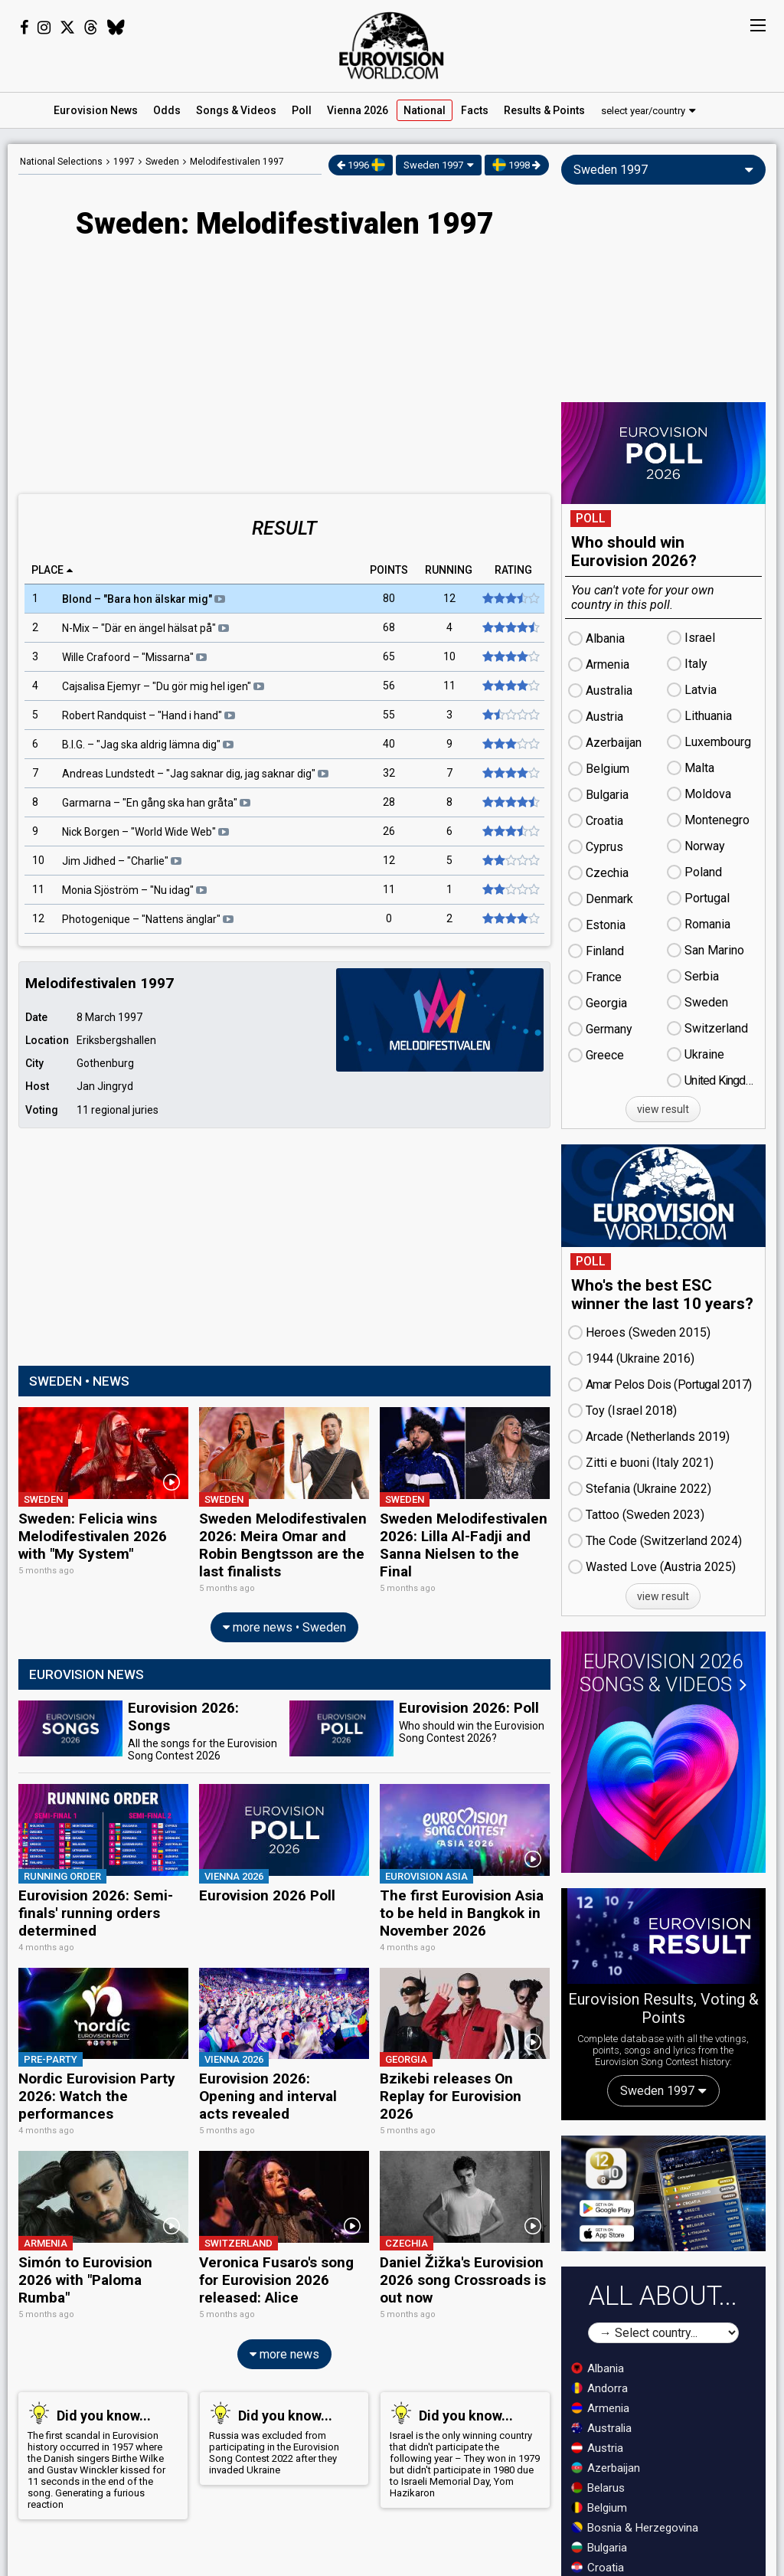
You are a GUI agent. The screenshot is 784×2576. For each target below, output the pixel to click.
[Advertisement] (284, 368)
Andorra (599, 2388)
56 (389, 686)
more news (284, 2328)
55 (389, 715)
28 (389, 803)
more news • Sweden (284, 1621)
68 (389, 628)
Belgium (599, 2508)
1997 (124, 161)
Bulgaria (599, 2548)
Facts (474, 110)
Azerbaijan (605, 2468)
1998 (516, 165)
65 (389, 657)
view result (663, 1109)
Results (544, 110)
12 (450, 599)
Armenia (600, 2408)
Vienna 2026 (357, 110)
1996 (361, 165)
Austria (597, 2448)
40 (389, 744)
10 (450, 657)
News (96, 110)
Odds (167, 110)
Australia (601, 2428)
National (424, 110)
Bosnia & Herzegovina (634, 2528)
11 (450, 686)
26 (389, 832)
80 (389, 599)
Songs (236, 110)
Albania (597, 2368)
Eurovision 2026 (663, 1673)
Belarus (598, 2488)
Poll (302, 110)
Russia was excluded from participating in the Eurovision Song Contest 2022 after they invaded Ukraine (281, 2412)
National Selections (61, 161)
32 (389, 774)
